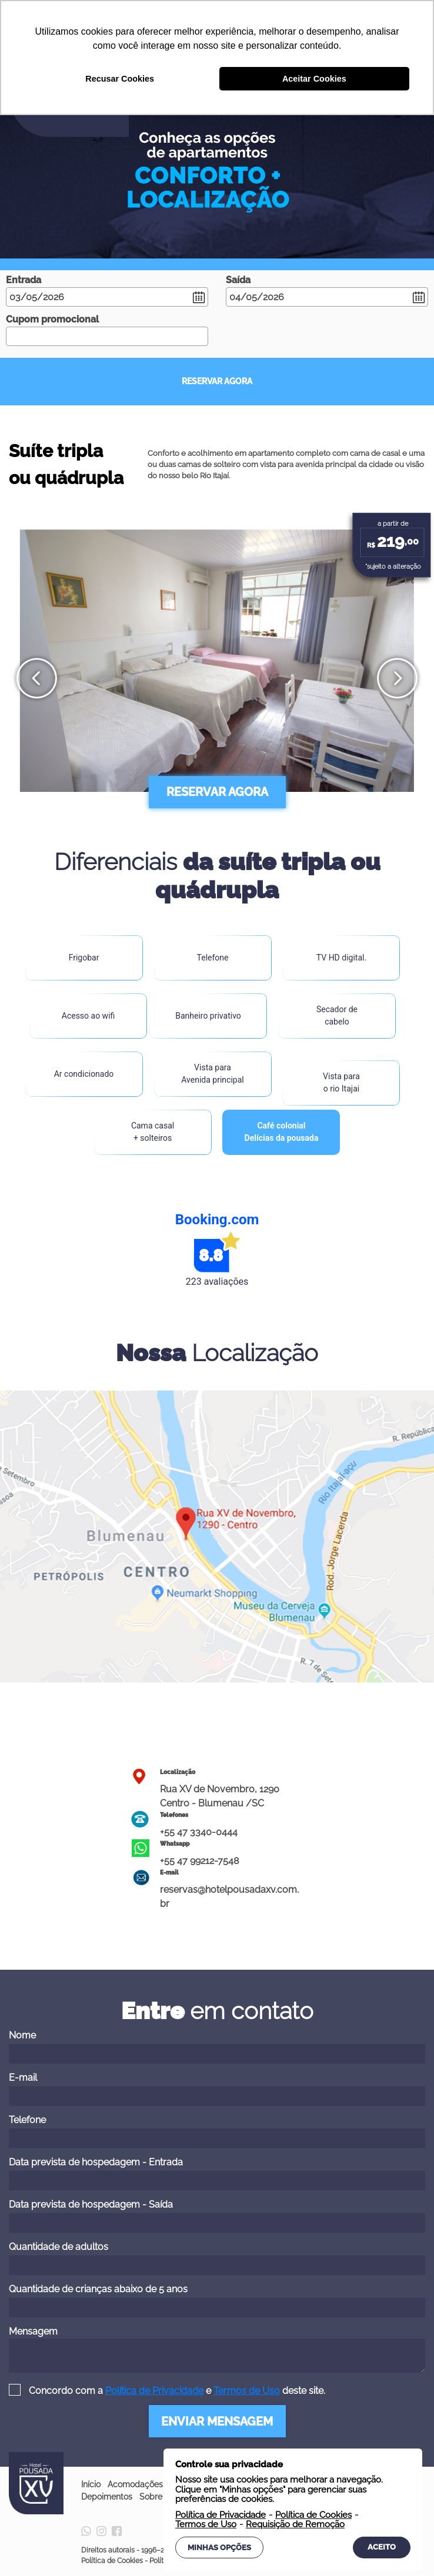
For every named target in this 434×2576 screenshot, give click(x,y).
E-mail (217, 2089)
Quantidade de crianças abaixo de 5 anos (217, 2300)
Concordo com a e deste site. (175, 2390)
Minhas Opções (219, 2547)
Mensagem (217, 2349)
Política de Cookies (112, 2561)
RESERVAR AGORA (217, 381)
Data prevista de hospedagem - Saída (217, 2216)
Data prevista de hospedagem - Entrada (217, 2174)
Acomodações (135, 2484)
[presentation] (37, 678)
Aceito (382, 2547)
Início (91, 2484)
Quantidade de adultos (217, 2258)
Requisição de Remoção (295, 2525)
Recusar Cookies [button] (119, 78)
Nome (217, 2047)
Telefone (217, 2131)
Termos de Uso (246, 2390)
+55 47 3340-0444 (199, 1832)
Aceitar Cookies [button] (314, 78)
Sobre (150, 2496)
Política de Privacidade (154, 2390)
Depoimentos (106, 2496)
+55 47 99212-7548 (199, 1860)
